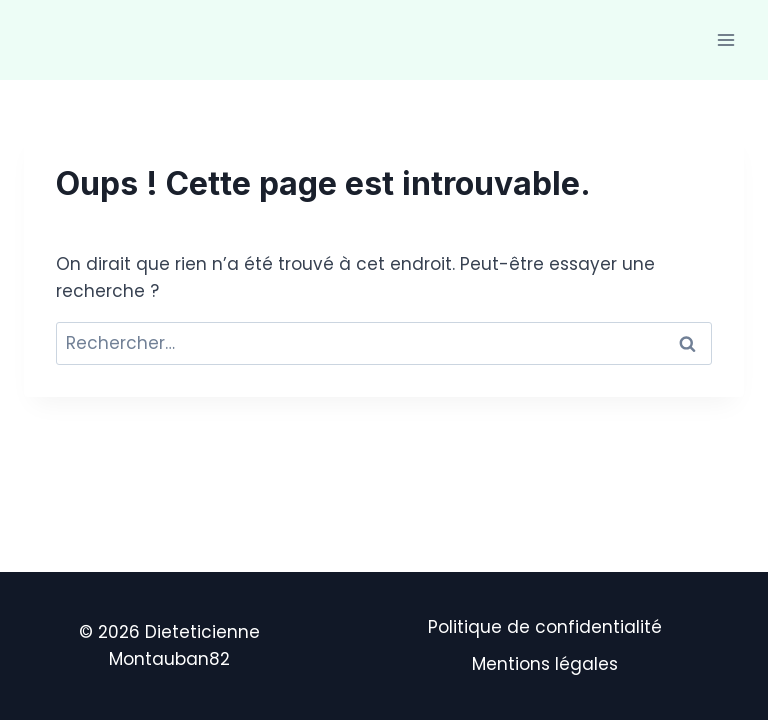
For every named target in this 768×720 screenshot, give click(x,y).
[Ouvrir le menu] (725, 39)
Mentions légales (545, 664)
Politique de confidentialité (545, 627)
